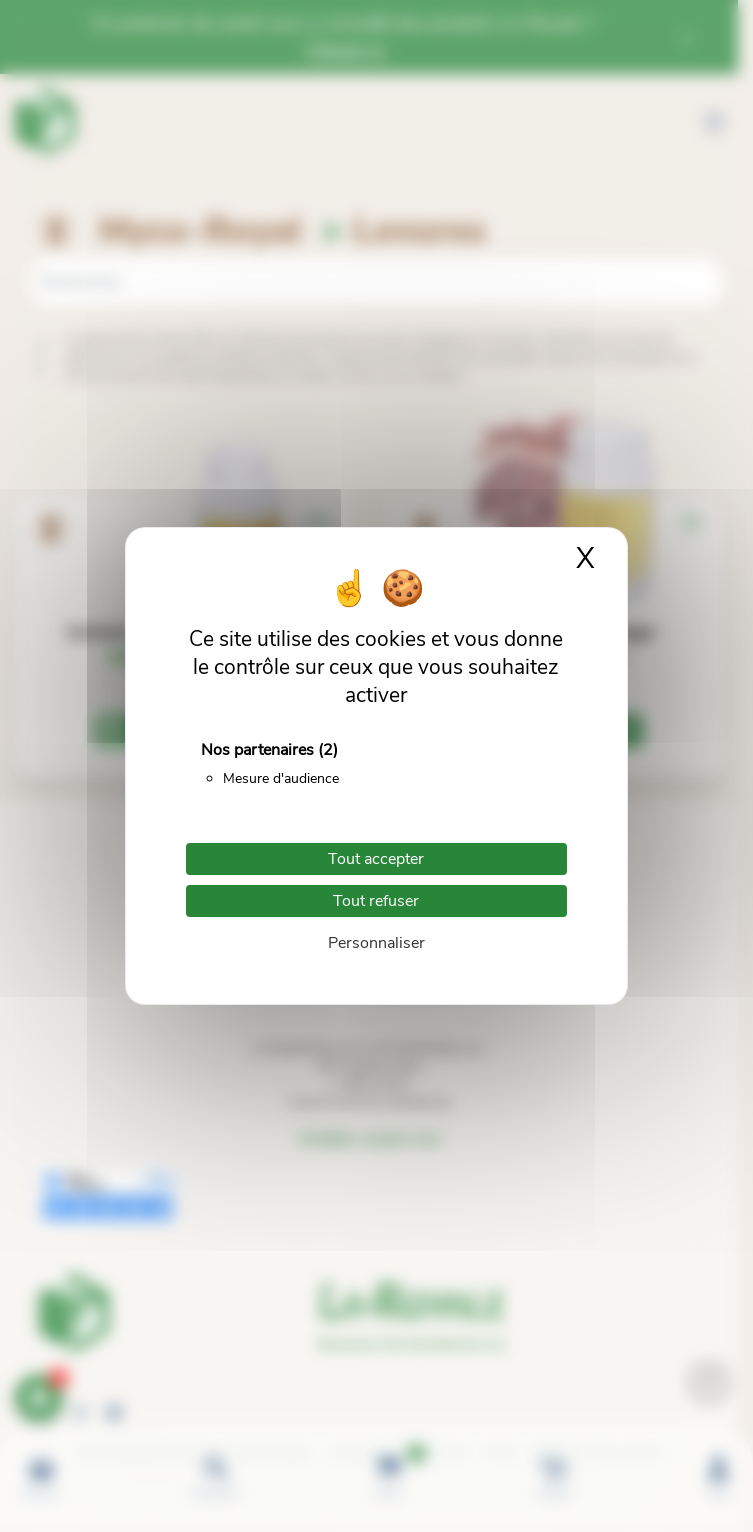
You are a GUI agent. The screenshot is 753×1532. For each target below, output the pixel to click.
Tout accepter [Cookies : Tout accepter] (376, 859)
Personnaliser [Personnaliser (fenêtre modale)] (376, 943)
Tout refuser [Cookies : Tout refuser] (376, 901)
